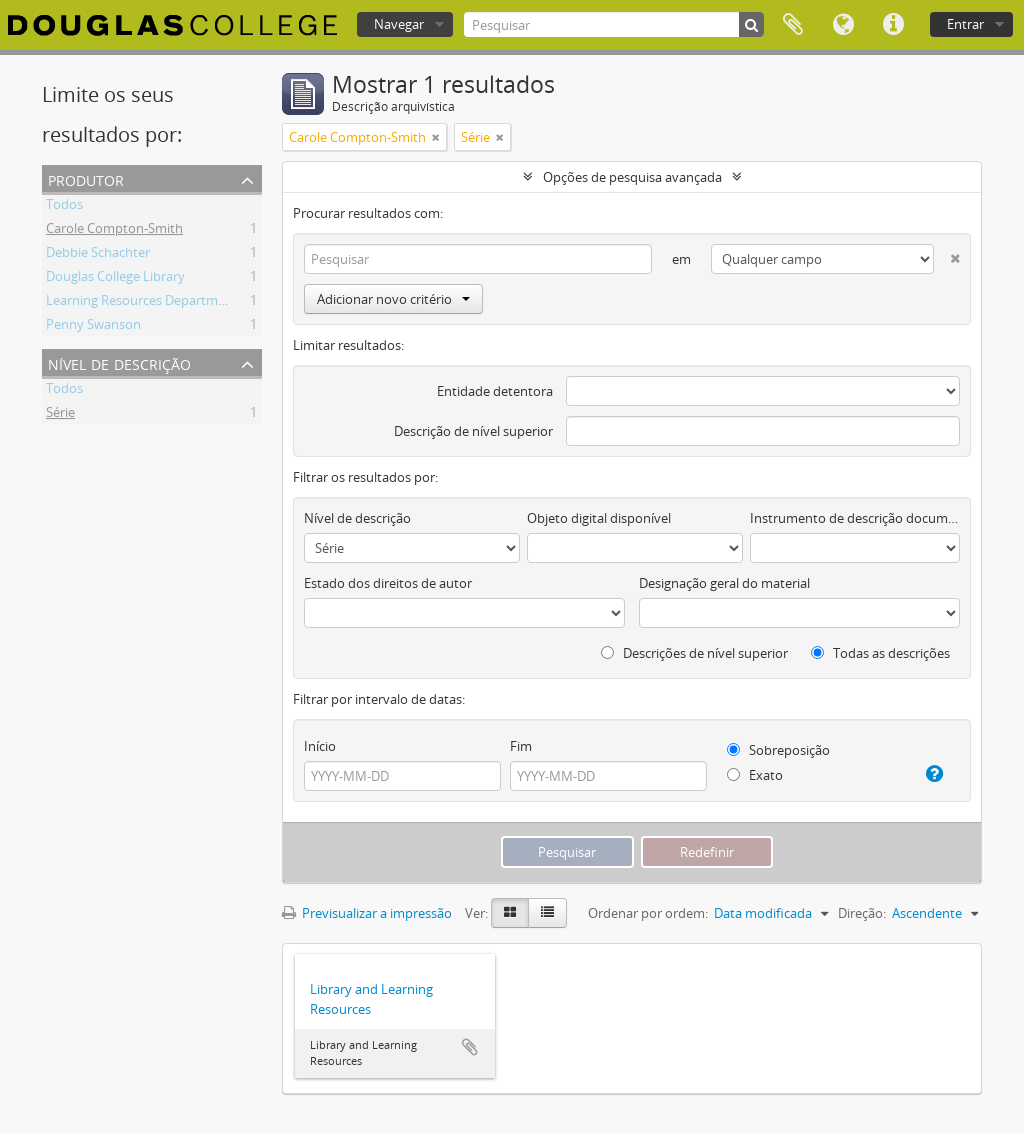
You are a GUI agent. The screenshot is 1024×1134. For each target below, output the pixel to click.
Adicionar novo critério (393, 299)
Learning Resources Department (142, 303)
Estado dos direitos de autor (388, 583)
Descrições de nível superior (694, 653)
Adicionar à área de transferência (470, 1047)
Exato (755, 775)
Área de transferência (793, 25)
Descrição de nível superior (473, 431)
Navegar (399, 24)
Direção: (862, 913)
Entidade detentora (495, 391)
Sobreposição (778, 750)
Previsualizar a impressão (367, 913)
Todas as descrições (880, 653)
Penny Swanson (93, 327)
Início (320, 746)
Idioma (843, 25)
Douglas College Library (115, 279)
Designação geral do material (724, 583)
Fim (521, 746)
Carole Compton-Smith (114, 231)
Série (60, 415)
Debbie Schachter (98, 255)
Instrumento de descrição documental (855, 518)
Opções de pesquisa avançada (632, 177)
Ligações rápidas (893, 25)
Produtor (86, 178)
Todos (64, 207)
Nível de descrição (119, 362)
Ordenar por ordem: (648, 913)
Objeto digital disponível (599, 518)
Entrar (965, 24)
